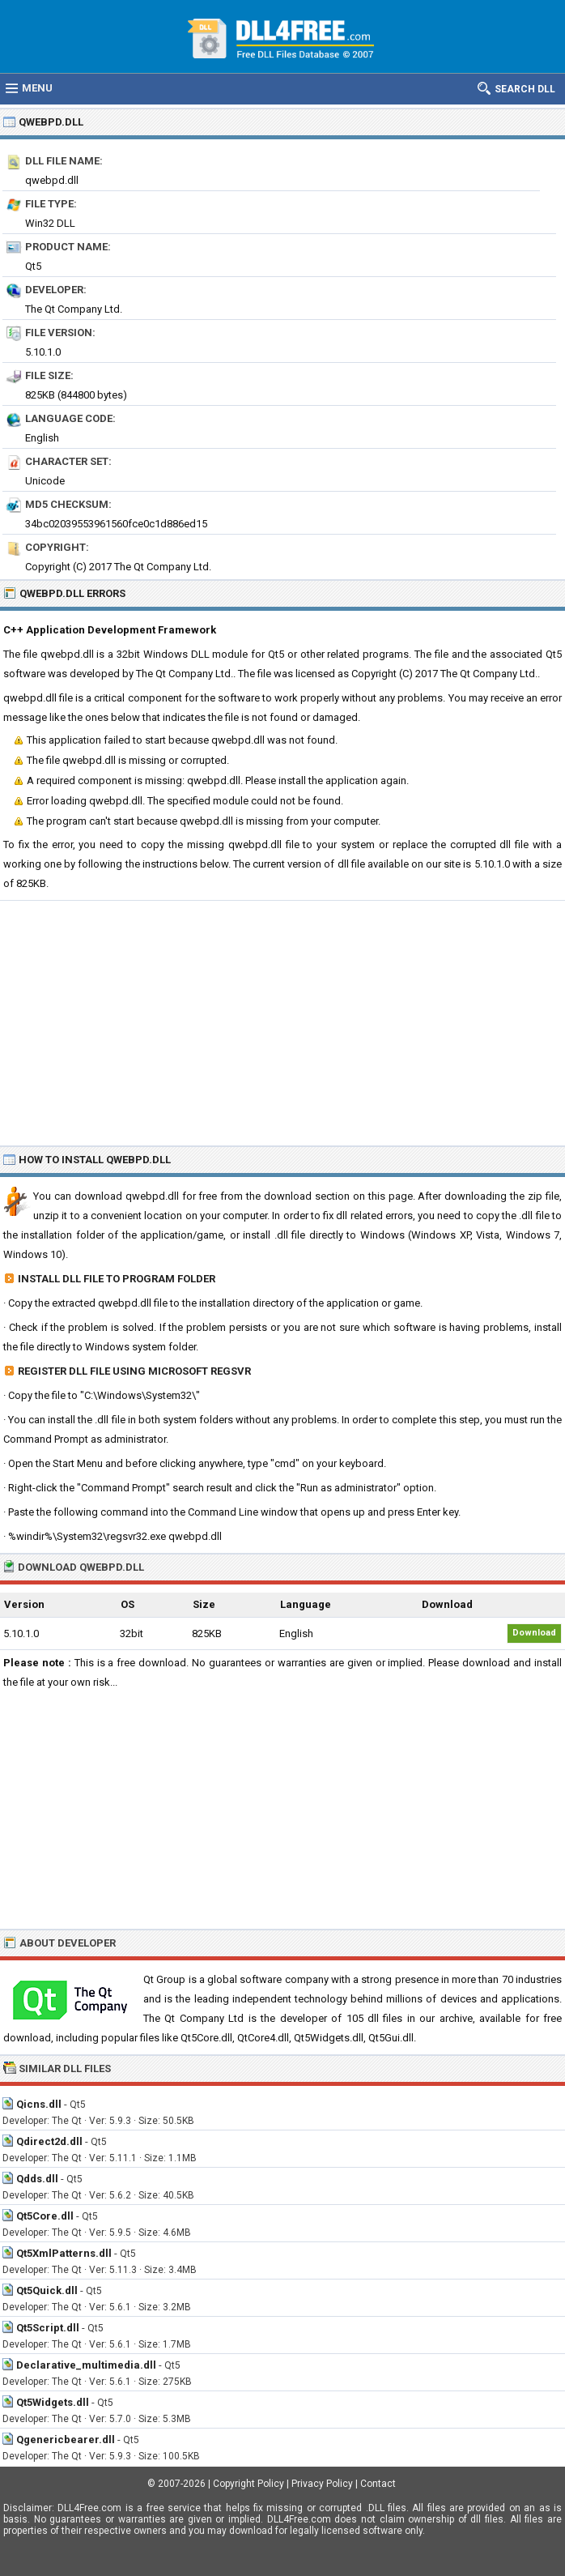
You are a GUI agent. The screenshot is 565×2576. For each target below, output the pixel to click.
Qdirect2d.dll (49, 2141)
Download (534, 1632)
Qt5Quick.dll (47, 2290)
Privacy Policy (322, 2483)
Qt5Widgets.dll (52, 2402)
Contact (378, 2483)
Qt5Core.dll (45, 2216)
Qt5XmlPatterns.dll (64, 2253)
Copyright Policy (248, 2483)
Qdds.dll (37, 2179)
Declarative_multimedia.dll (86, 2365)
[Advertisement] (282, 1022)
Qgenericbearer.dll (65, 2439)
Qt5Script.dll (47, 2328)
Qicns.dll (39, 2104)
